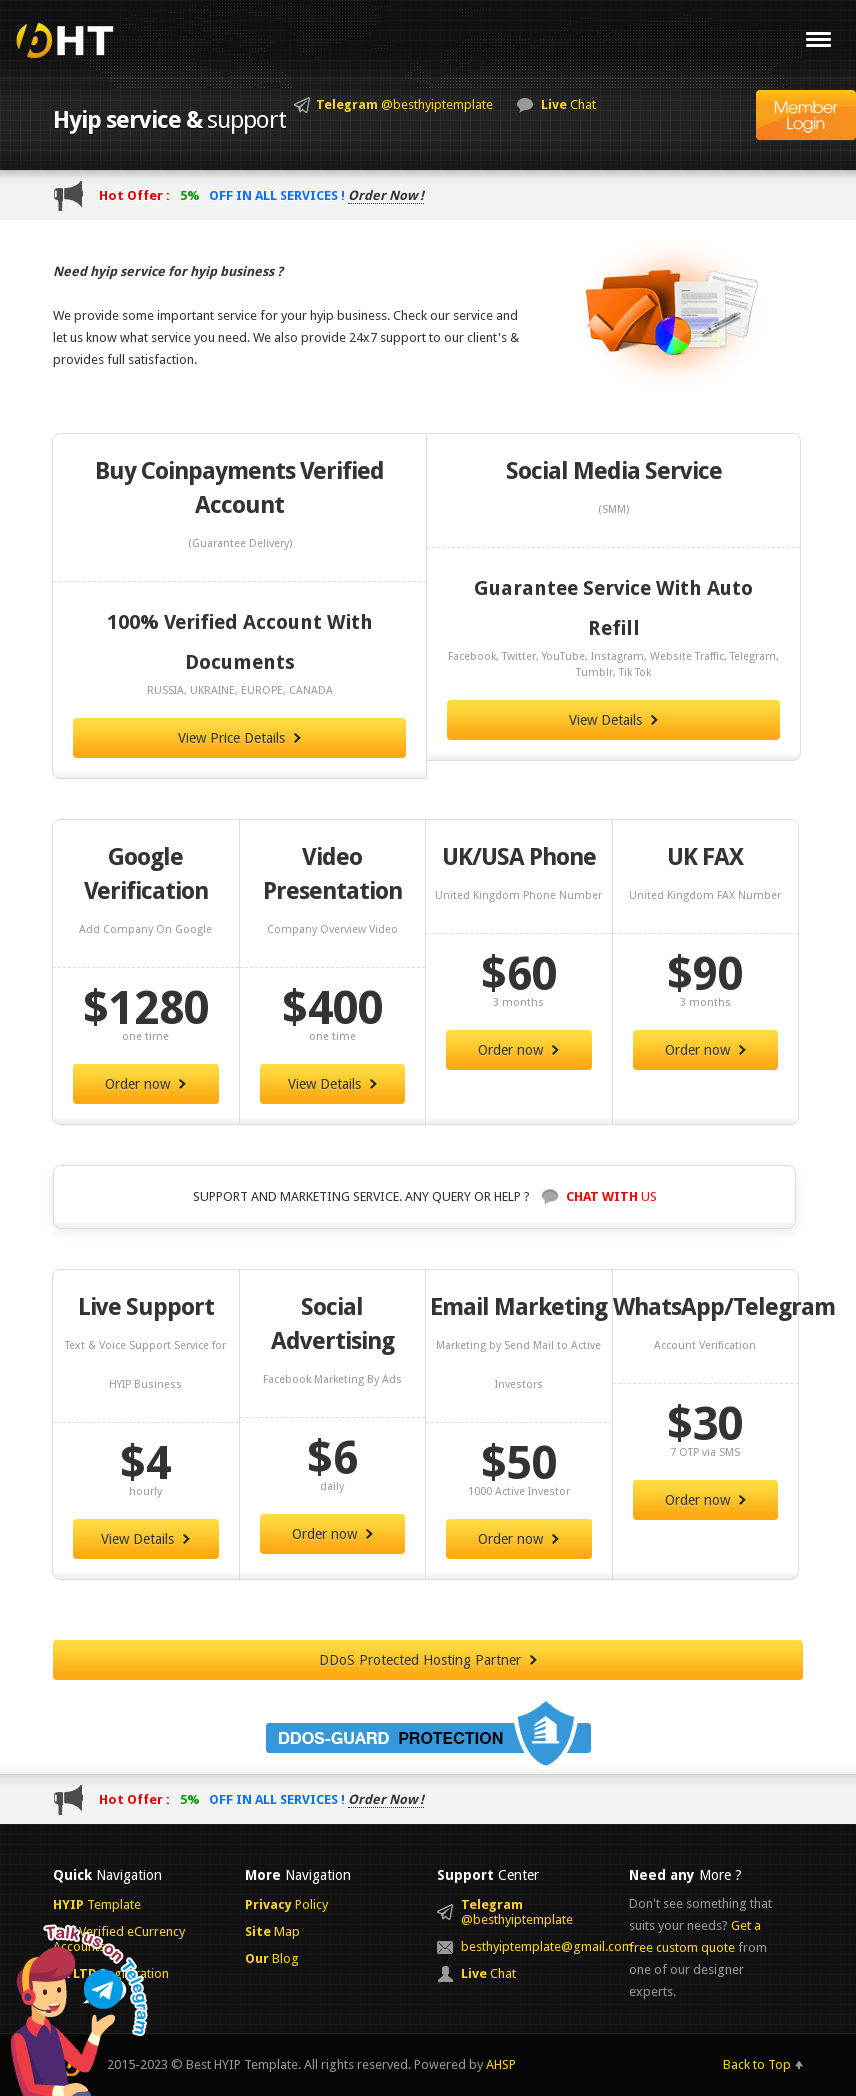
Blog (272, 1958)
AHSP (501, 2064)
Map (272, 1931)
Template (97, 1904)
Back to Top (757, 2064)
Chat (568, 104)
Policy (286, 1904)
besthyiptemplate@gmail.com (535, 1946)
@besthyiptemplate (404, 104)
